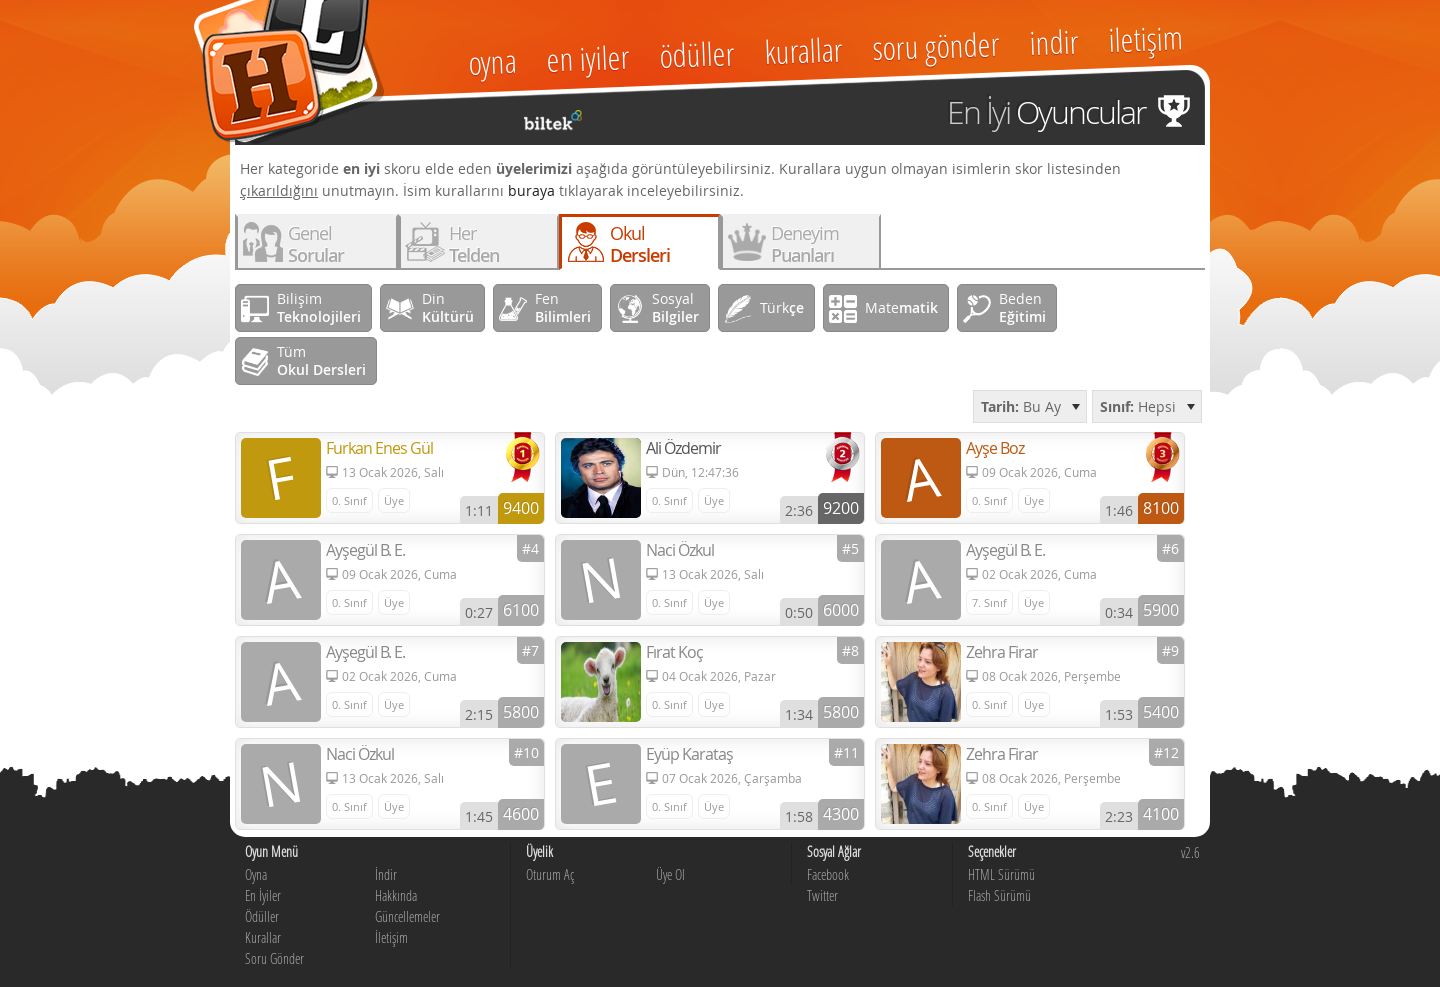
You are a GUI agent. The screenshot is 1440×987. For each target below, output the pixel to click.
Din (448, 307)
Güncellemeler (407, 916)
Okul (640, 244)
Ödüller (262, 916)
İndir (386, 874)
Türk (782, 307)
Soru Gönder (274, 958)
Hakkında (396, 895)
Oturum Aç (550, 874)
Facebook (828, 874)
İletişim (391, 937)
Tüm (321, 360)
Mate (901, 307)
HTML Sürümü (1001, 874)
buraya (531, 190)
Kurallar (263, 937)
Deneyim (805, 244)
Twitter (822, 895)
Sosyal (675, 307)
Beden (1022, 307)
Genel (316, 244)
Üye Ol (670, 874)
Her (474, 244)
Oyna (256, 874)
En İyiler (263, 895)
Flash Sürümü (999, 895)
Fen (563, 307)
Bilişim (319, 307)
